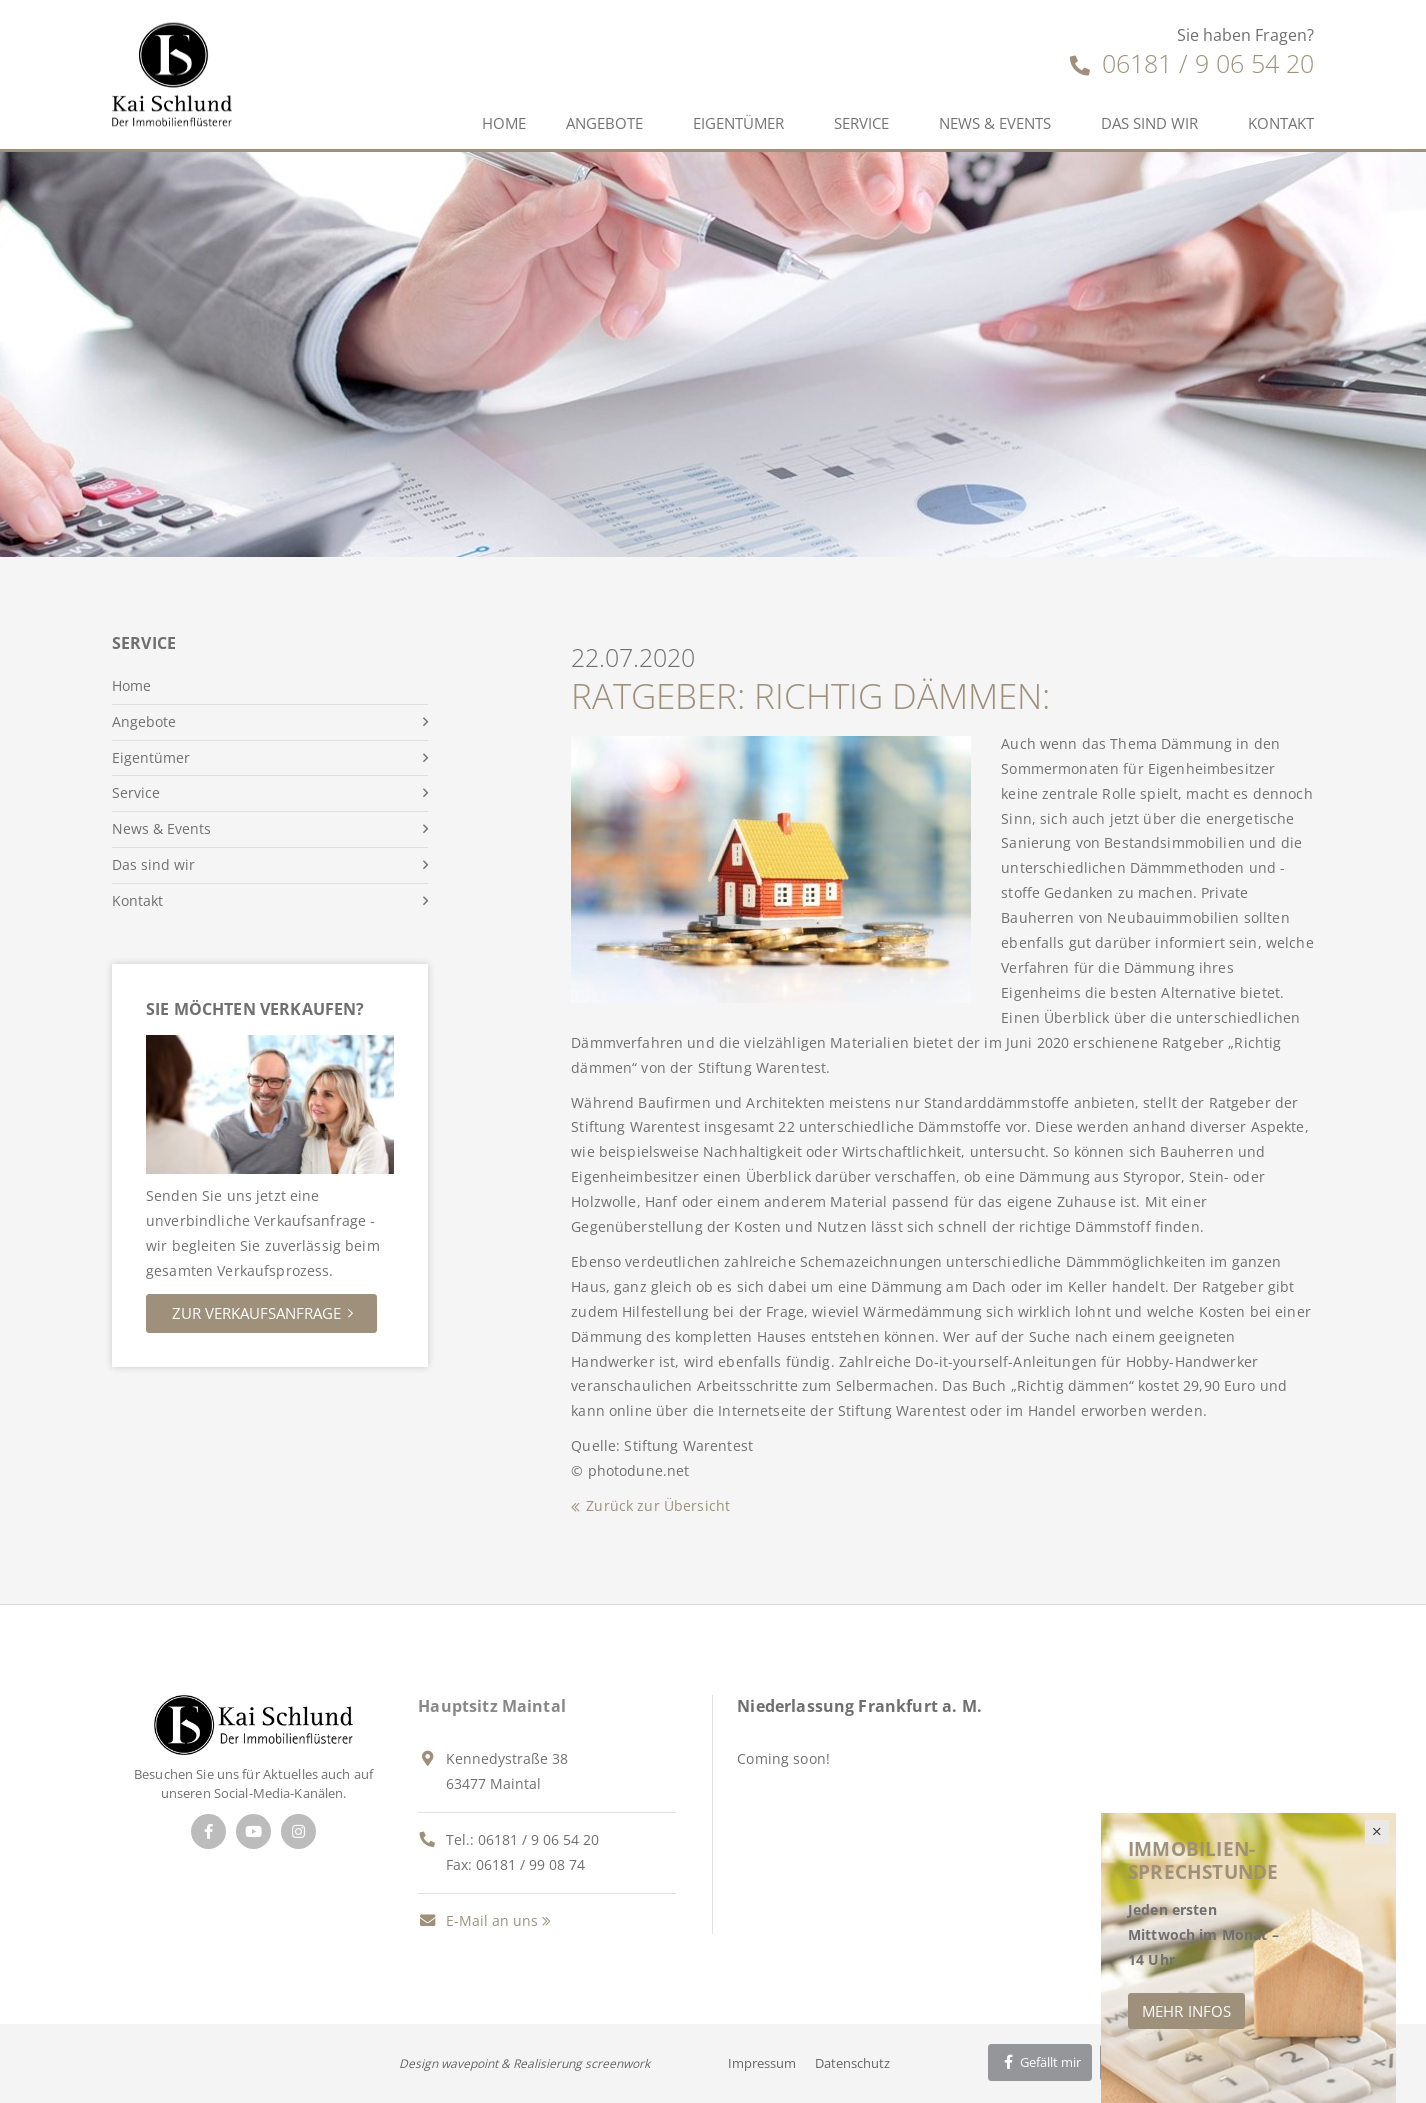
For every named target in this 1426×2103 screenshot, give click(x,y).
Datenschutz (852, 2063)
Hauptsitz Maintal (492, 1706)
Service (861, 123)
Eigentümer (738, 123)
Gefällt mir (1040, 2062)
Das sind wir (1149, 123)
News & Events (995, 123)
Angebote (604, 123)
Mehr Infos (1186, 2011)
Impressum (762, 2063)
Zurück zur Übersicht (658, 1505)
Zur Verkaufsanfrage (256, 1313)
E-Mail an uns (478, 1920)
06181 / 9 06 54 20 (1192, 63)
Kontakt (1281, 123)
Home (504, 123)
